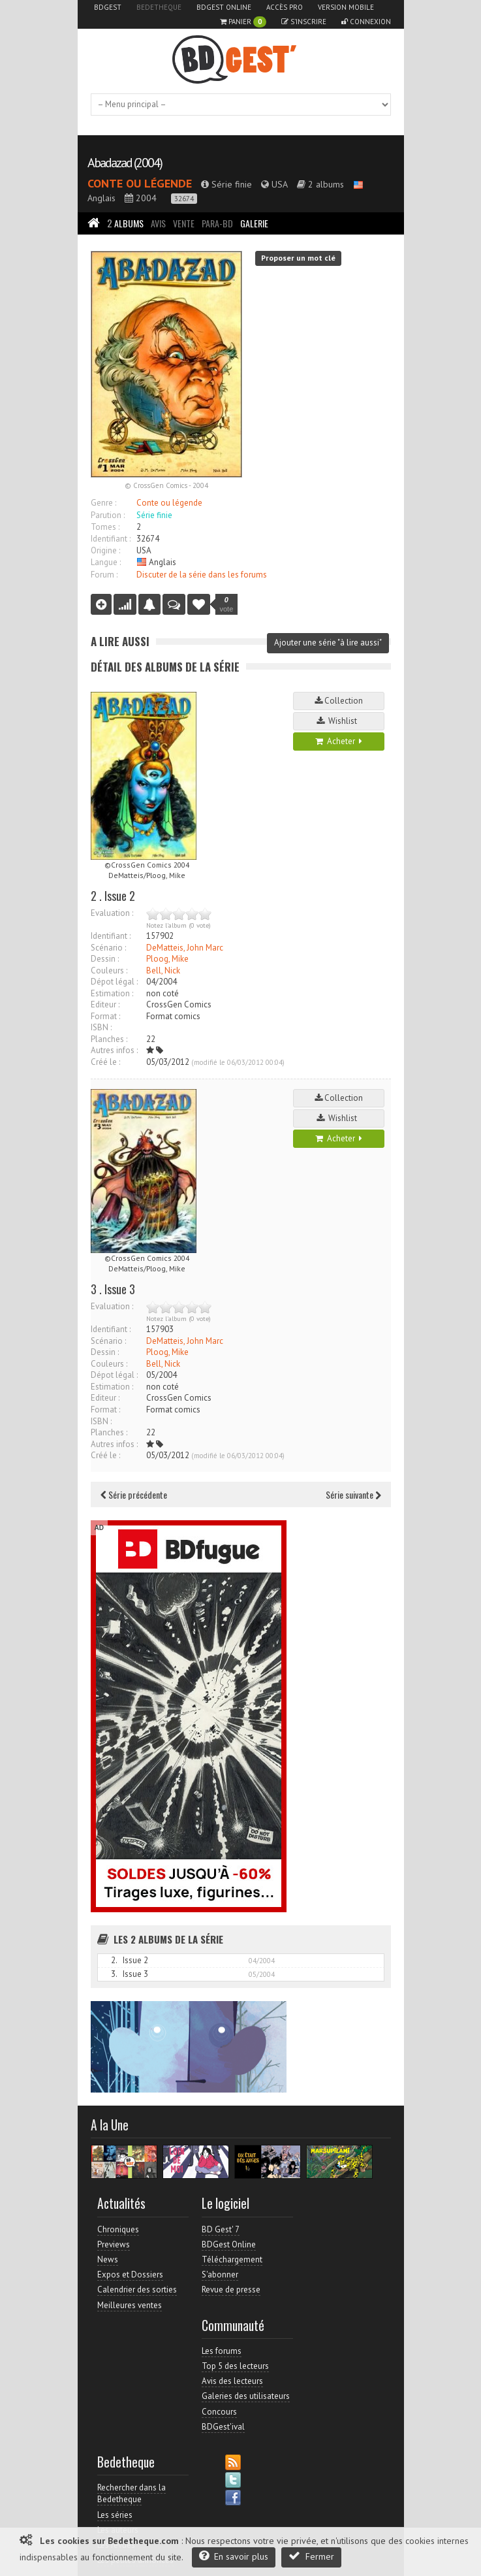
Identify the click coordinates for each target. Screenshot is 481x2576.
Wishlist (339, 720)
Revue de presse (231, 2289)
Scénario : (108, 947)
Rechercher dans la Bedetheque (131, 2493)
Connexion (366, 21)
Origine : (105, 550)
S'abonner (220, 2274)
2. (114, 1960)
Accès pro (284, 7)
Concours (219, 2411)
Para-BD (217, 223)
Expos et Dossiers (130, 2274)
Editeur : (105, 1004)
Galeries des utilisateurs (246, 2396)
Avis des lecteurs (232, 2381)
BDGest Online (223, 7)
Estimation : (112, 993)
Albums (125, 223)
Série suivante (353, 1494)
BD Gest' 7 (221, 2229)
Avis (158, 223)
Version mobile (346, 7)
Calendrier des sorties (137, 2289)
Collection (339, 700)
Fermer (311, 2556)
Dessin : (105, 958)
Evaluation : (112, 913)
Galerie (254, 223)
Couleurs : (109, 970)
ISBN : (101, 1027)
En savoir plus (233, 2556)
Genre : (103, 502)
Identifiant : (111, 538)
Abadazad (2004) (124, 162)
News (107, 2259)
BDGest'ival (223, 2426)
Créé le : (105, 1062)
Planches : (109, 1039)
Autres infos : (114, 1050)
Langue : (106, 562)
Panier (243, 21)
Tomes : (105, 526)
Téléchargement (232, 2259)
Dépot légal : (114, 981)
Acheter (338, 741)
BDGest (107, 7)
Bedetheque (158, 7)
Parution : (108, 515)
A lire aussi (120, 641)
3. (114, 1974)
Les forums (221, 2350)
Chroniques (118, 2229)
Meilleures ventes (129, 2305)
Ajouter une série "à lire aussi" (328, 642)
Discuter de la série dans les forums (201, 574)
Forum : (104, 574)
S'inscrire (303, 21)
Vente (183, 223)
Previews (113, 2244)
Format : (105, 1016)
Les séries (114, 2514)
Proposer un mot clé (298, 258)
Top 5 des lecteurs (235, 2366)
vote (227, 604)
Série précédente (134, 1494)
